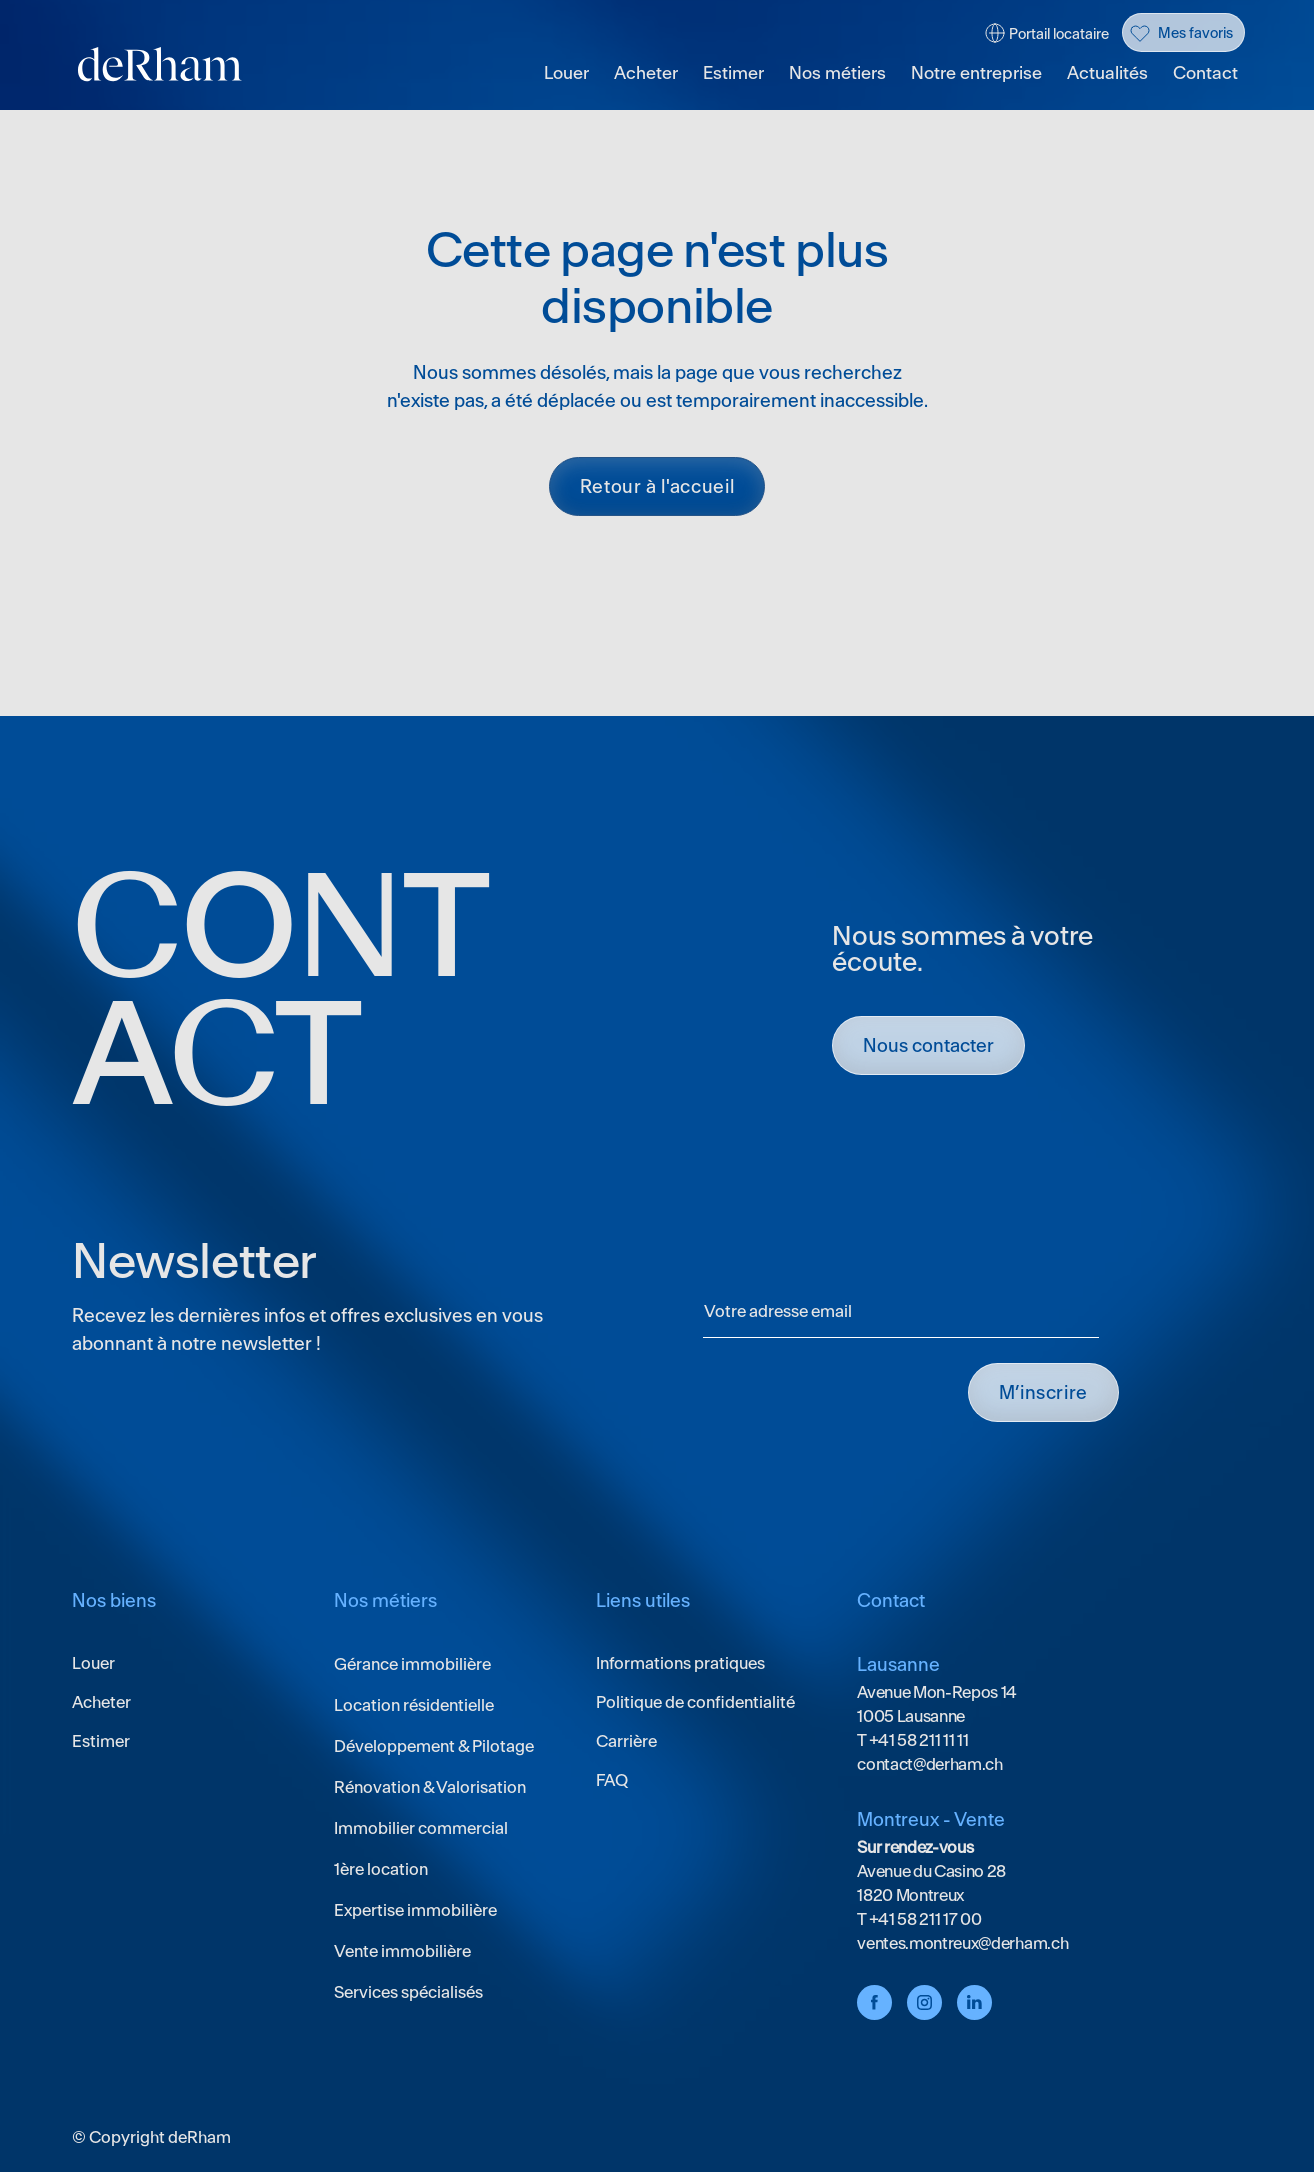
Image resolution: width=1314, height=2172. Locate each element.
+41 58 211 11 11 (917, 1740)
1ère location (381, 1869)
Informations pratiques (680, 1663)
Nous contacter (928, 1045)
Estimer (733, 73)
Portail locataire (1059, 34)
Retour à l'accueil (657, 486)
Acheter (646, 73)
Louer (566, 73)
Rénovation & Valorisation (430, 1787)
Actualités (1107, 73)
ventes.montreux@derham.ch (962, 1943)
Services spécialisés (408, 1992)
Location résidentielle (414, 1705)
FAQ (612, 1780)
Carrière (626, 1741)
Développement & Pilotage (434, 1746)
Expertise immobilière (415, 1910)
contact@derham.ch (930, 1764)
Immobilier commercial (421, 1828)
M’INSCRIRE (1043, 1392)
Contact (1205, 73)
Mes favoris (1195, 33)
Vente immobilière (402, 1951)
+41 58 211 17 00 (924, 1919)
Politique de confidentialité (695, 1702)
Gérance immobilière (412, 1664)
